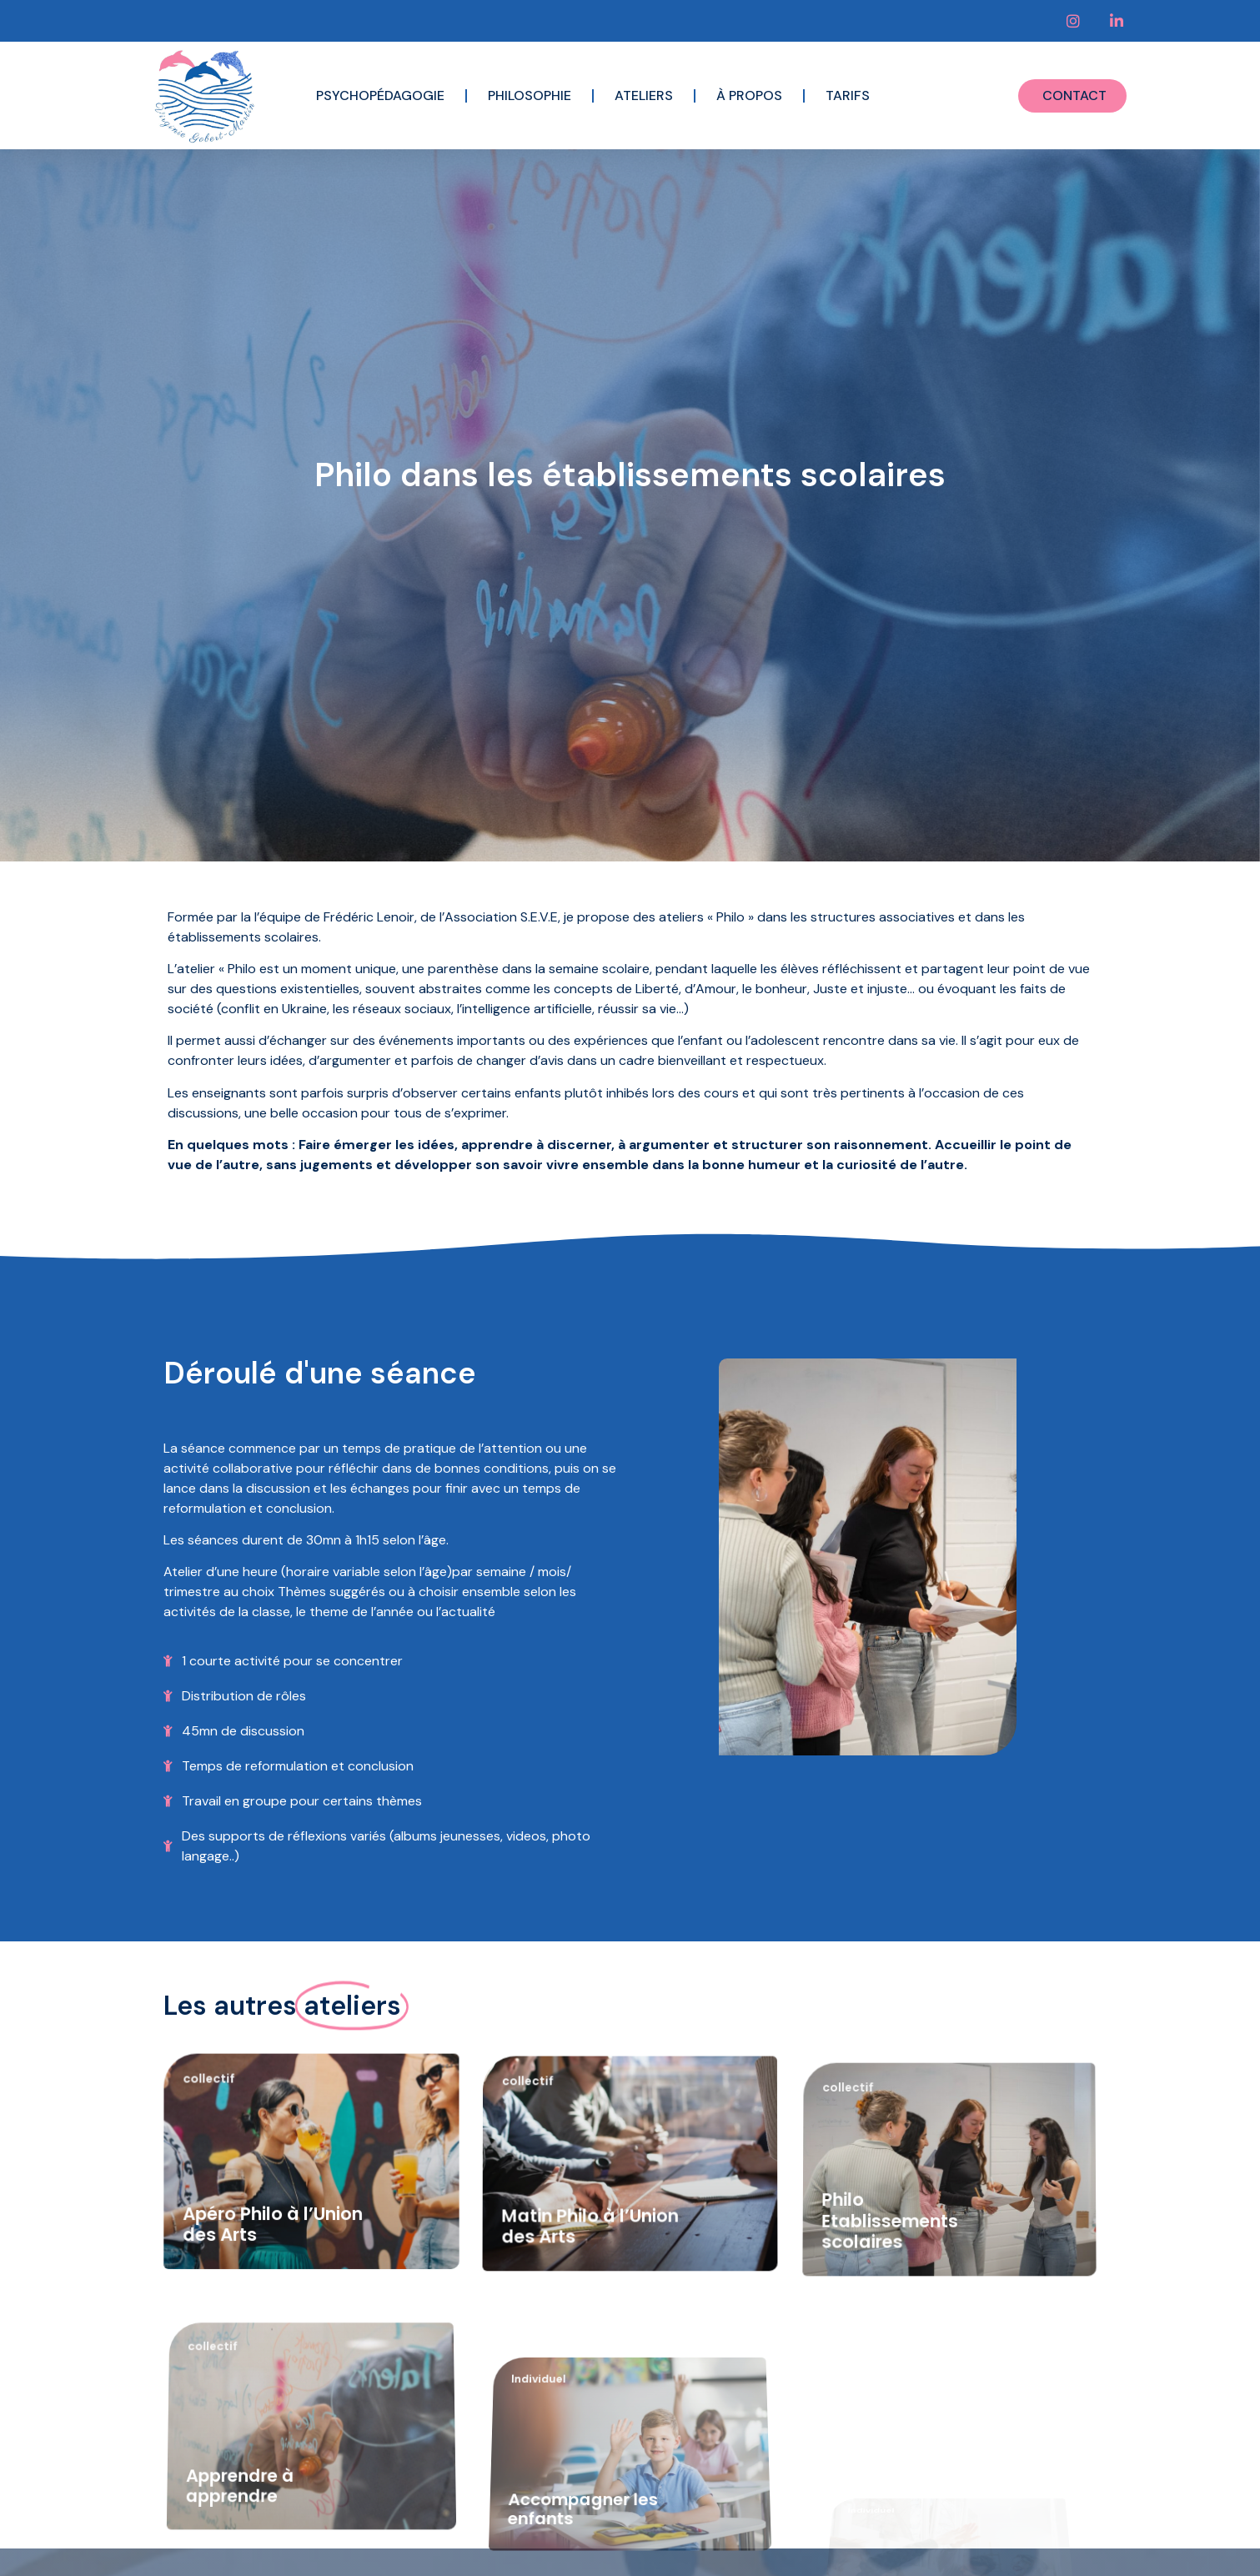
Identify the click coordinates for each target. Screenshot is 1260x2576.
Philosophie (529, 95)
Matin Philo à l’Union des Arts (591, 2331)
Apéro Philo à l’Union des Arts (273, 2320)
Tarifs (848, 95)
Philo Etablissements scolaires (894, 2349)
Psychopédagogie (380, 95)
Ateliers (644, 95)
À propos (749, 95)
